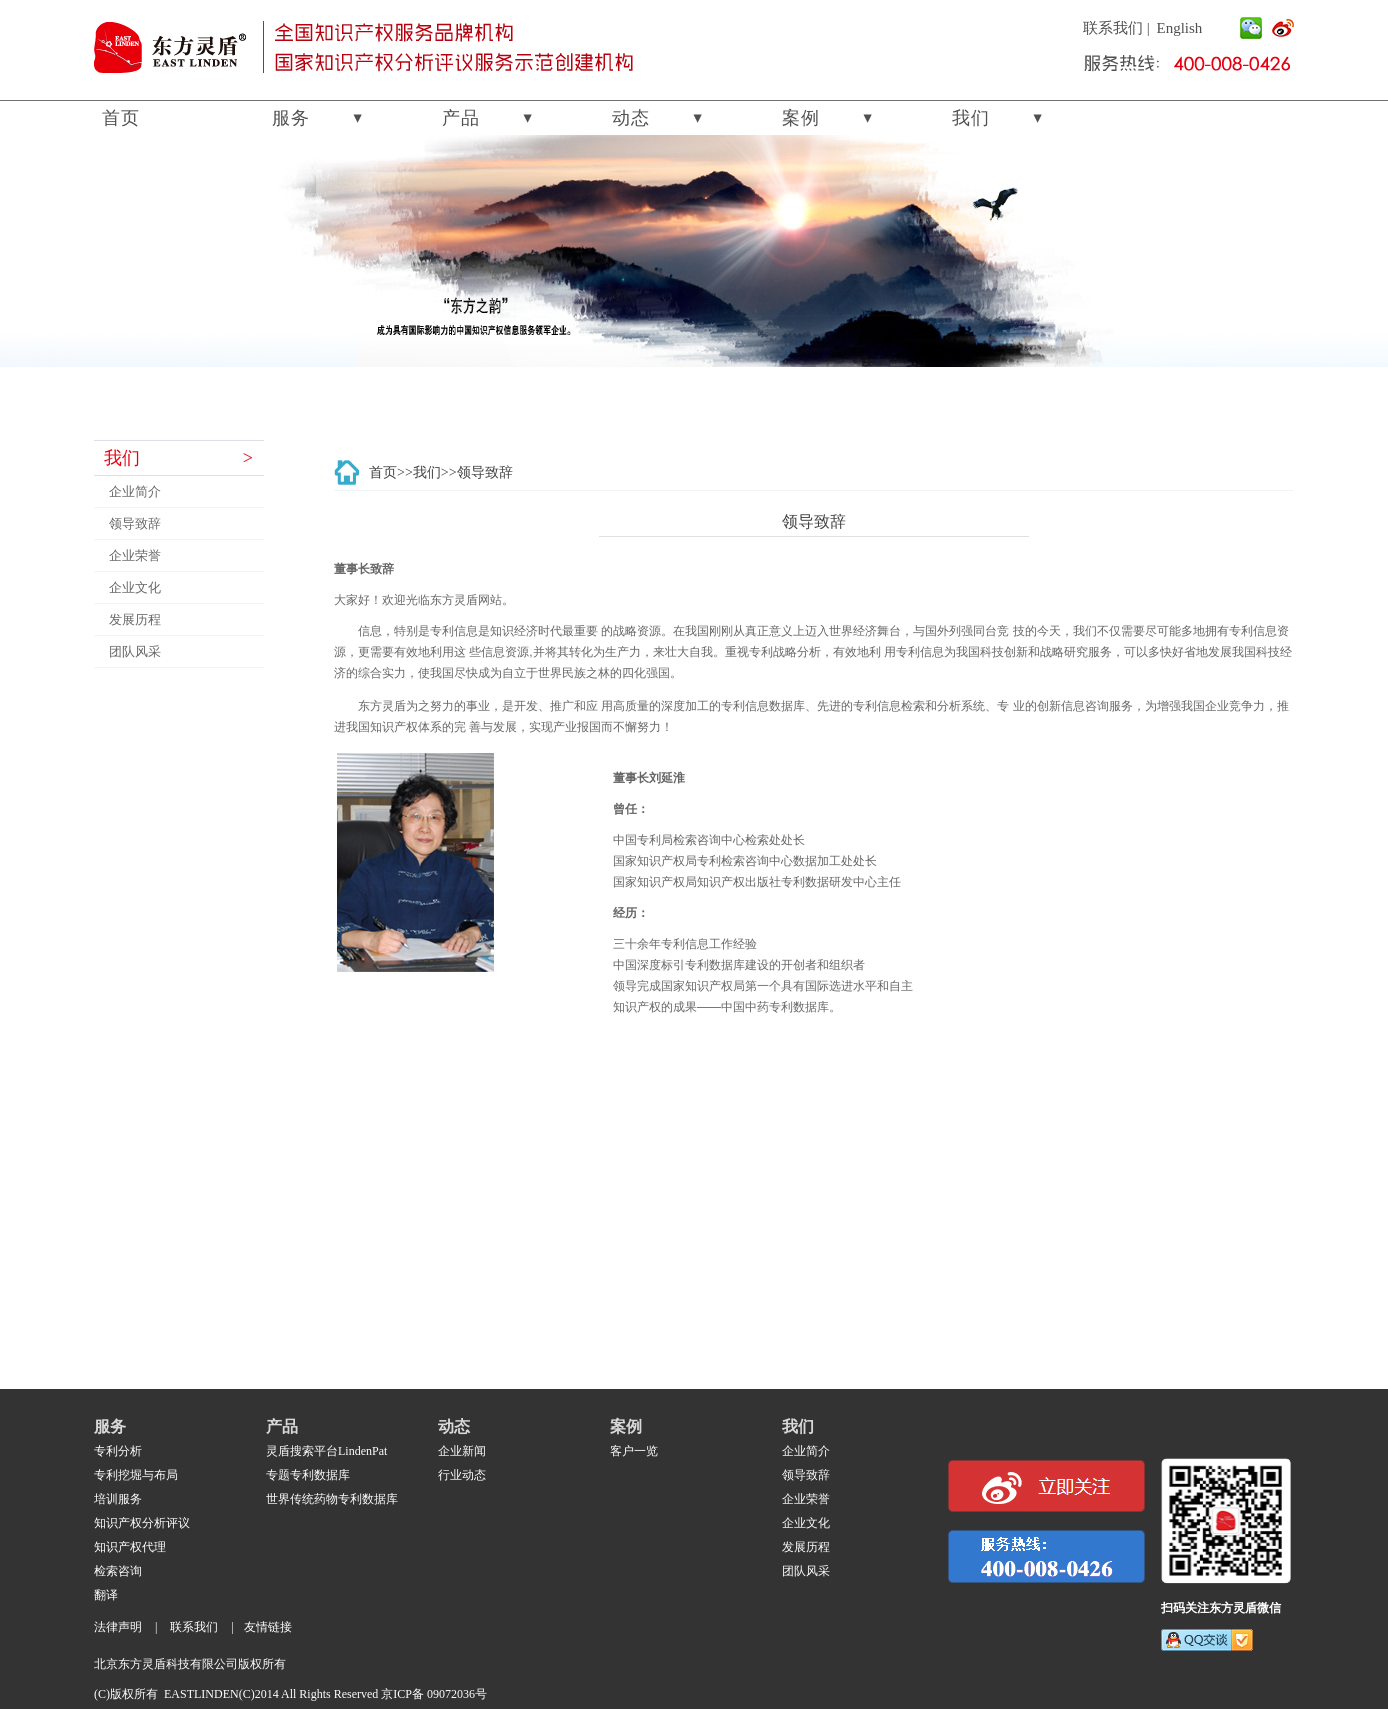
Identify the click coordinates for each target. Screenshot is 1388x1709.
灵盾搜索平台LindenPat (326, 1451)
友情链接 (268, 1627)
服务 (291, 118)
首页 (121, 118)
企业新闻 (462, 1451)
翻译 (106, 1595)
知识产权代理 (130, 1547)
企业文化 (135, 587)
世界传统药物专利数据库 (332, 1499)
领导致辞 (135, 523)
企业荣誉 (135, 555)
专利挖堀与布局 (136, 1475)
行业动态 (462, 1475)
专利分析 (118, 1451)
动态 (631, 118)
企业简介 (135, 491)
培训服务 (118, 1499)
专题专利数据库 (308, 1475)
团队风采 (135, 651)
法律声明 (118, 1627)
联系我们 (1113, 28)
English (1180, 28)
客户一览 (634, 1451)
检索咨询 (118, 1571)
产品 (461, 118)
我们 (971, 118)
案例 (801, 118)
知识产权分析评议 (142, 1523)
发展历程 (135, 619)
